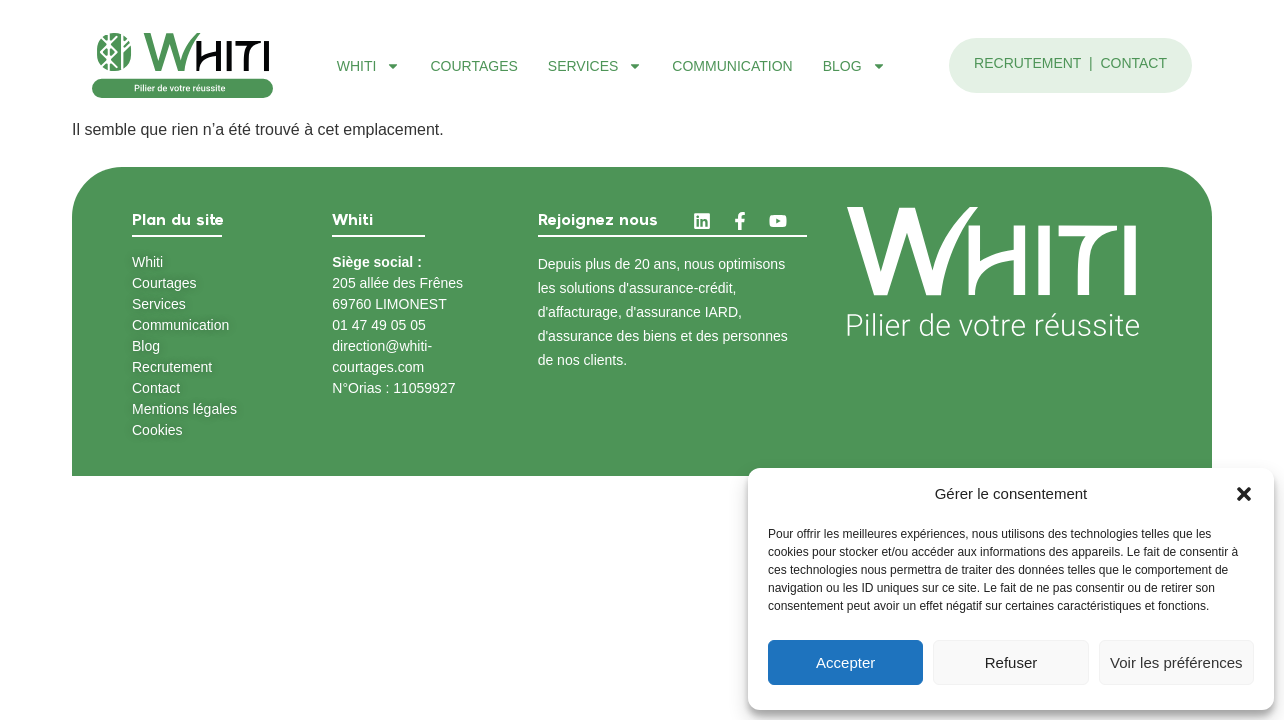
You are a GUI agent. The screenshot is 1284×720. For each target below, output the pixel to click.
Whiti (369, 66)
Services (595, 66)
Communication (732, 66)
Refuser (1011, 662)
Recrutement (1029, 63)
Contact (1133, 63)
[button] (1244, 494)
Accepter (845, 662)
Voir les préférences (1176, 662)
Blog (854, 66)
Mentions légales (184, 409)
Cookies (157, 430)
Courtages (473, 66)
